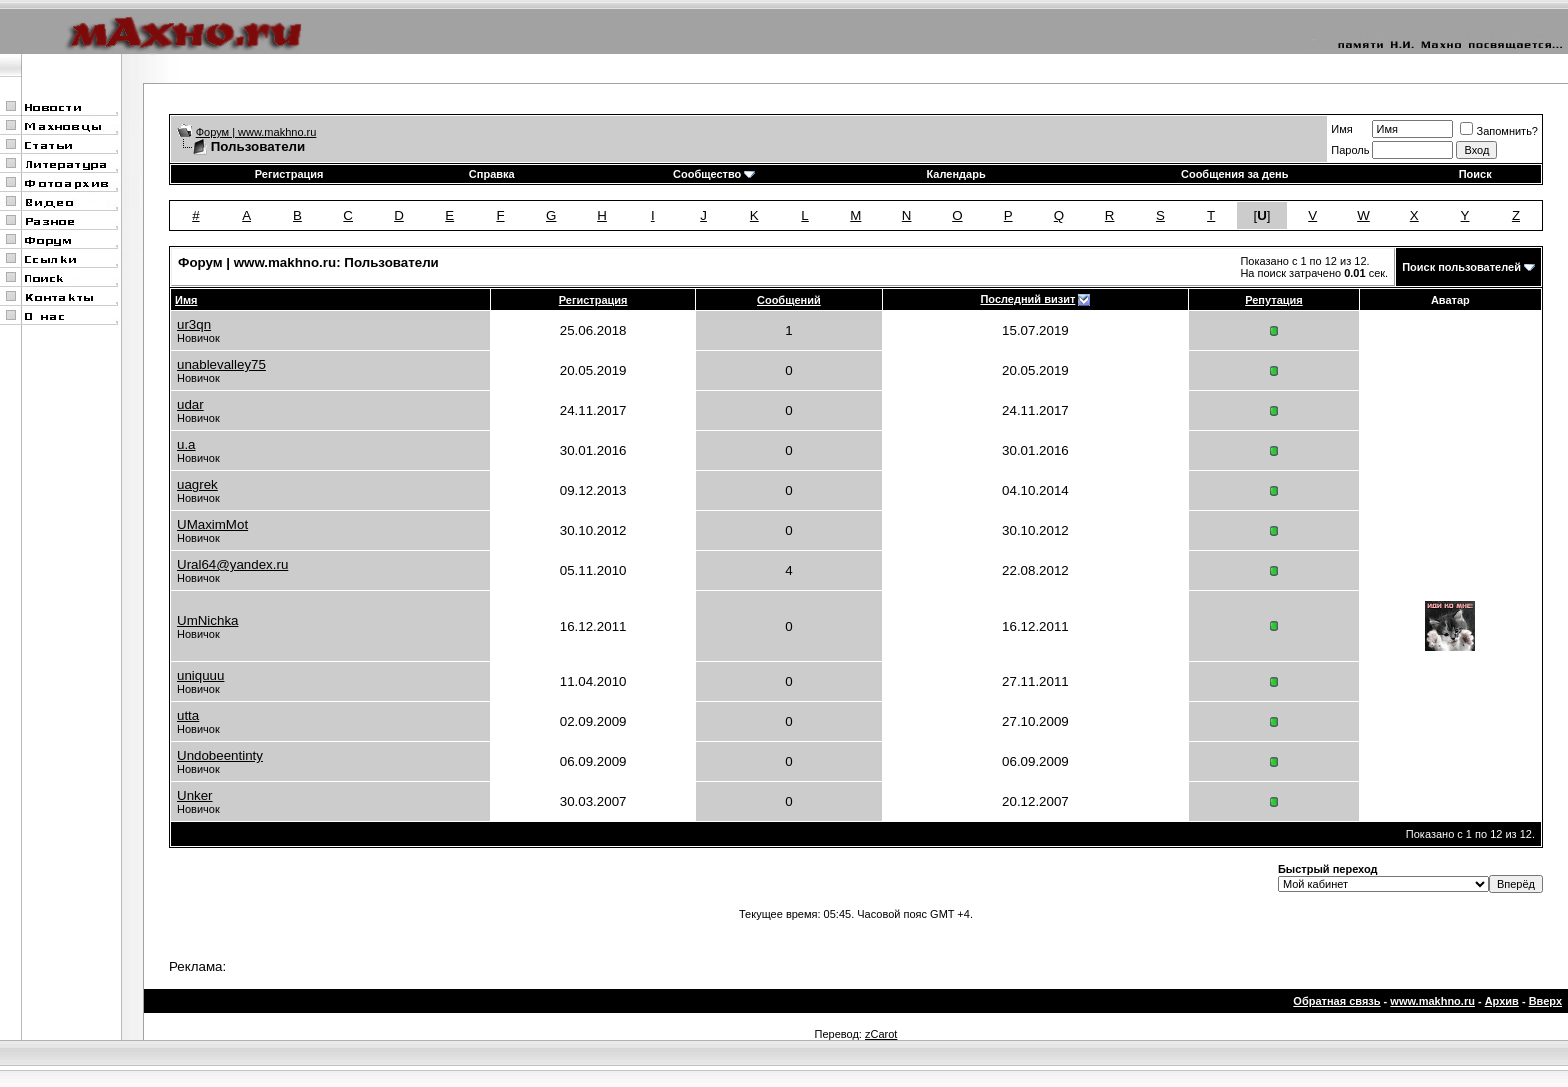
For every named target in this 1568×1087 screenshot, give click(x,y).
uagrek (197, 484)
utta (188, 715)
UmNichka (207, 620)
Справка (492, 174)
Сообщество (714, 174)
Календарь (956, 174)
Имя (1341, 129)
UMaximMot (212, 524)
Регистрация (289, 174)
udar (190, 404)
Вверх (1545, 1001)
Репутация (1274, 300)
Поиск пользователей (1461, 267)
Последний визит (1027, 299)
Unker (195, 795)
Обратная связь (1336, 1001)
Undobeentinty (220, 755)
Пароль (1350, 150)
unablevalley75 (221, 364)
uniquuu (200, 675)
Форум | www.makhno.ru (256, 132)
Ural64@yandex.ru (232, 564)
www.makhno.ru (1432, 1001)
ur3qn (194, 324)
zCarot (881, 1034)
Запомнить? (1499, 131)
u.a (186, 444)
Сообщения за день (1234, 174)
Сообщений (789, 300)
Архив (1502, 1001)
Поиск (1475, 174)
